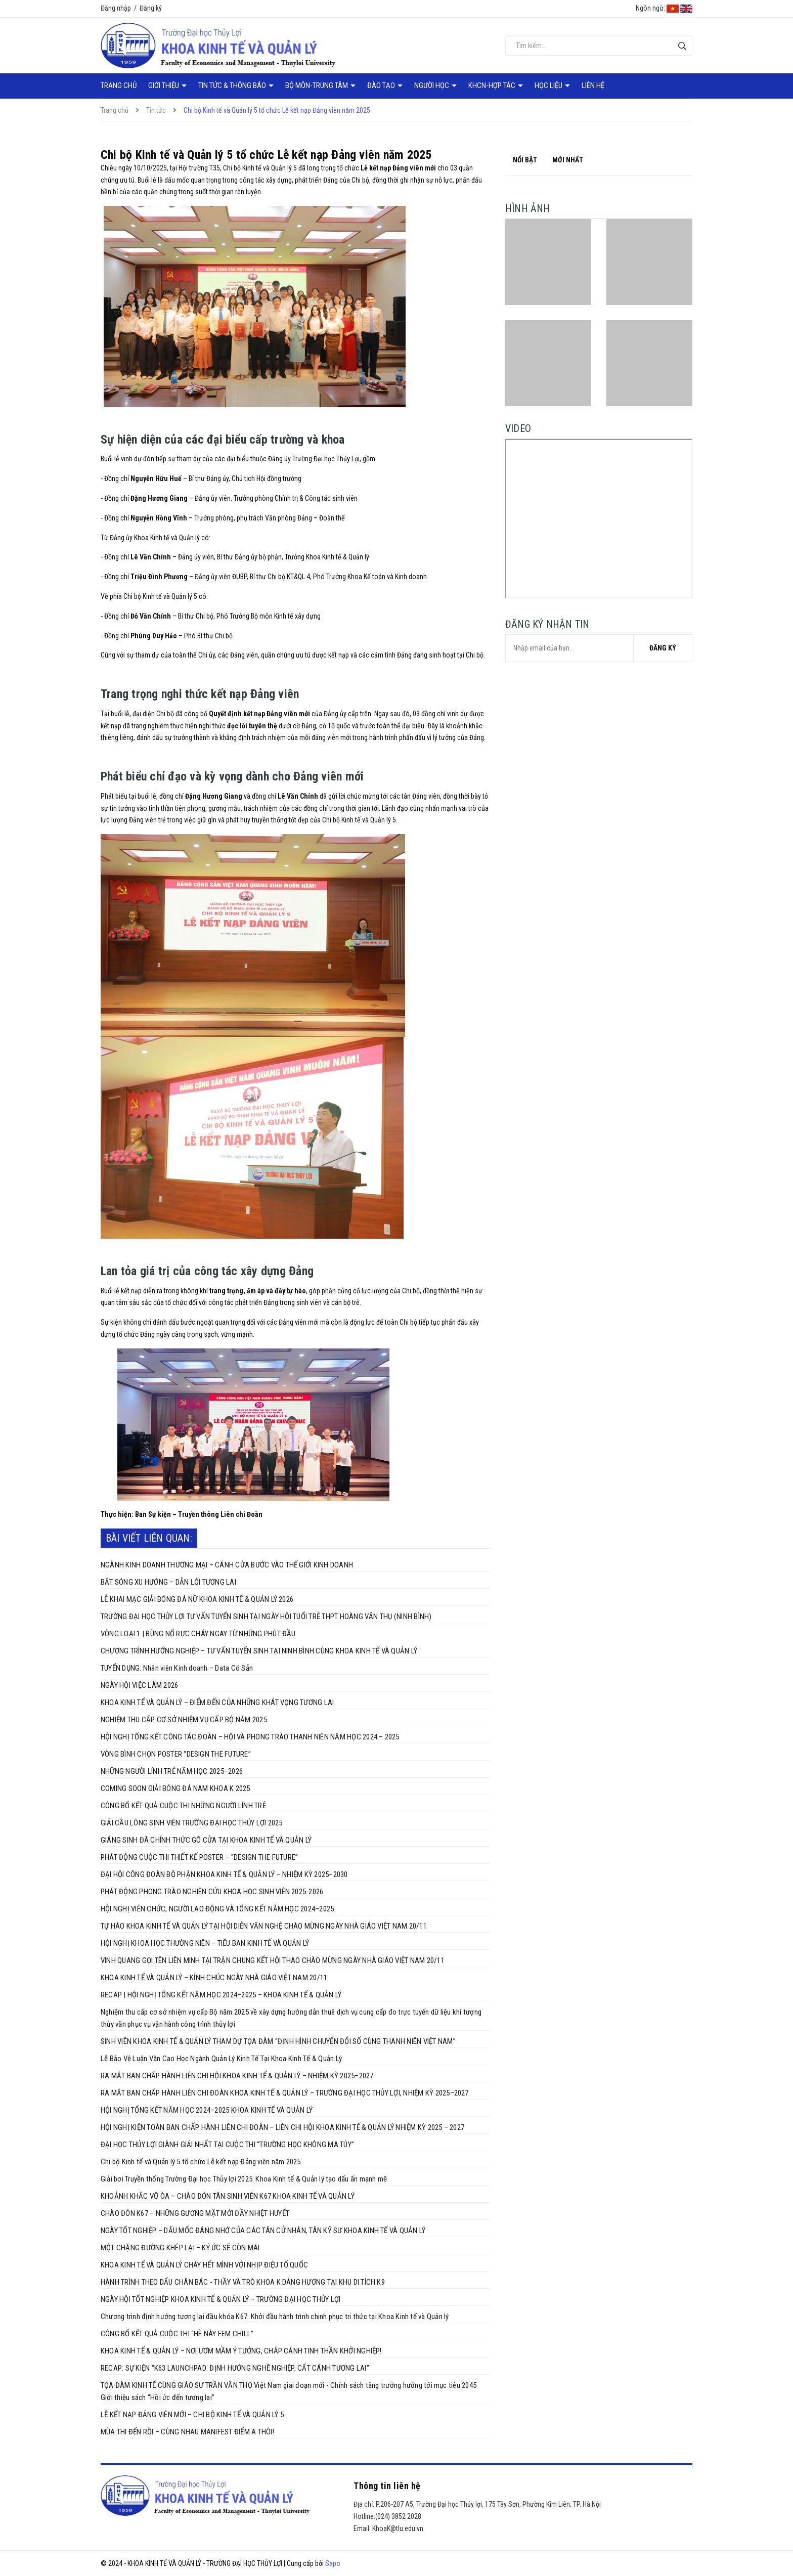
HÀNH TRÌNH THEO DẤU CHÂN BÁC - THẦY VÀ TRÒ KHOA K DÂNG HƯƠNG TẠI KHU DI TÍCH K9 (243, 2282)
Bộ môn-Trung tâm (317, 85)
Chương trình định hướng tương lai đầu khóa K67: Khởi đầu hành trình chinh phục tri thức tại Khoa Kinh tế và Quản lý (275, 2316)
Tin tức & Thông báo (233, 85)
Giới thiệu (164, 85)
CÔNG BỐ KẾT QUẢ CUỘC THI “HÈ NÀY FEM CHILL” (177, 2333)
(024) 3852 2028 (398, 2516)
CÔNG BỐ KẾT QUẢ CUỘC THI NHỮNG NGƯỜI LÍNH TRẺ (183, 1805)
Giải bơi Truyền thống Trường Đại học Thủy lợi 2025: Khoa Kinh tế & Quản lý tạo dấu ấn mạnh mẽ (244, 2179)
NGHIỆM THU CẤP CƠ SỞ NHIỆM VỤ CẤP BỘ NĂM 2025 (184, 1719)
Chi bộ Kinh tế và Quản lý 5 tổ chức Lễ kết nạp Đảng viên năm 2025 (201, 2161)
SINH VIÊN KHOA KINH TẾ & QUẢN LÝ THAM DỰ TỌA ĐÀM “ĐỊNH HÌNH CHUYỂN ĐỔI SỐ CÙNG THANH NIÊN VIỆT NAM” (278, 2041)
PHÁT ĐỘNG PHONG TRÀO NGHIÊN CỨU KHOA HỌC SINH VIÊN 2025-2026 (212, 1891)
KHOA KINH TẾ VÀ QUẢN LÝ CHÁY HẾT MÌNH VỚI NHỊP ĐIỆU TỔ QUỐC (204, 2264)
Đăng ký (151, 8)
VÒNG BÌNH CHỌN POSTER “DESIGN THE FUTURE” (176, 1754)
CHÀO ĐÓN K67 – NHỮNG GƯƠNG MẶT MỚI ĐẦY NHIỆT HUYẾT (195, 2213)
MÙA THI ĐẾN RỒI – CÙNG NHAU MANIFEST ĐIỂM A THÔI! (187, 2431)
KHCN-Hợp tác (492, 85)
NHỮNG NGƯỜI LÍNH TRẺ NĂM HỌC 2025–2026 (172, 1771)
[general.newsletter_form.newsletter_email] (598, 648)
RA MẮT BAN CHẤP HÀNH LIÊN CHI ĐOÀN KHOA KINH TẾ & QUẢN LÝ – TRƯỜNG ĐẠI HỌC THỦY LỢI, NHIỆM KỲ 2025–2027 (285, 2093)
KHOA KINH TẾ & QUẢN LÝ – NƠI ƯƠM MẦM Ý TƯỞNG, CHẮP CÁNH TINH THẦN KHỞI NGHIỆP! (241, 2350)
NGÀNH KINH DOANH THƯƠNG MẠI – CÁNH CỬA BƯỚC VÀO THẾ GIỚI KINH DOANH (227, 1564)
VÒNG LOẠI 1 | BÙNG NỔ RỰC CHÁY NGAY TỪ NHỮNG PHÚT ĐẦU (198, 1633)
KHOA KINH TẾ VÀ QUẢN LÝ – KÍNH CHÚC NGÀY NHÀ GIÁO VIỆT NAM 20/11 (214, 1977)
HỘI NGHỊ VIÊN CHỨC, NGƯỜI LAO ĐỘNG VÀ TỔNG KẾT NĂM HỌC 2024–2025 (217, 1908)
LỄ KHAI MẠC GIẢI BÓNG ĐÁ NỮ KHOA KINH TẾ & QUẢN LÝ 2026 (197, 1599)
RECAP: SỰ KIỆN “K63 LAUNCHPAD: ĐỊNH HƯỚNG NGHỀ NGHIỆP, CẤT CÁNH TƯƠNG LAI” (235, 2368)
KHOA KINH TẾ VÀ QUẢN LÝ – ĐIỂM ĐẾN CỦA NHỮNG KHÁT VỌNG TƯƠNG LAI (217, 1702)
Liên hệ (593, 85)
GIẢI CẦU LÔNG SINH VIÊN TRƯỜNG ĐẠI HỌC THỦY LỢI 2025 (191, 1822)
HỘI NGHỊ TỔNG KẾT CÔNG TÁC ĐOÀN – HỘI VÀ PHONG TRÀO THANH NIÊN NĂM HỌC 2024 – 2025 (250, 1736)
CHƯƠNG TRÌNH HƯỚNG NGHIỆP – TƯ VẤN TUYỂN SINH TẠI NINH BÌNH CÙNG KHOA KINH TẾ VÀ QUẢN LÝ (259, 1650)
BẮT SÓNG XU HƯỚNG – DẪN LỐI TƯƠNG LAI (168, 1582)
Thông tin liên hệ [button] (387, 2485)
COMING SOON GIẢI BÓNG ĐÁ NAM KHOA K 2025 (175, 1788)
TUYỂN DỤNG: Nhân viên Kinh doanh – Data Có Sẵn (177, 1668)
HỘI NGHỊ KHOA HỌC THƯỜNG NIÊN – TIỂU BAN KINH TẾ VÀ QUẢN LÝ (205, 1943)
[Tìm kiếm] (682, 45)
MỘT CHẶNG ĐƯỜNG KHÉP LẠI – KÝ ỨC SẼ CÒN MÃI (180, 2247)
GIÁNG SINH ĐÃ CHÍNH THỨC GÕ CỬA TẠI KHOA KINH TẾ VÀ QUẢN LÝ (206, 1840)
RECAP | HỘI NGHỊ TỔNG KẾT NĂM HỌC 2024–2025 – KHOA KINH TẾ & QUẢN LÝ (221, 1994)
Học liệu (549, 85)
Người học (432, 85)
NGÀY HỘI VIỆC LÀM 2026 (139, 1685)
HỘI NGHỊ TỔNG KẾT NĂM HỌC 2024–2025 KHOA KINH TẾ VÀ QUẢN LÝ (207, 2110)
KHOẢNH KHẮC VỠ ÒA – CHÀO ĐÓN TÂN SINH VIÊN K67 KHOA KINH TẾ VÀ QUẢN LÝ (228, 2196)
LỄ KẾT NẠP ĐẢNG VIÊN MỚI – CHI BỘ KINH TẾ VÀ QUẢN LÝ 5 (192, 2414)
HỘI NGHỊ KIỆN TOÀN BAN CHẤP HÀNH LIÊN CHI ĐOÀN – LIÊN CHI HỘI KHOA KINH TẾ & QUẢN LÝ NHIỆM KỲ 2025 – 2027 (282, 2127)
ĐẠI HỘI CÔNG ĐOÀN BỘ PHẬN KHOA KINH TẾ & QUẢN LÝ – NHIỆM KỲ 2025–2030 (224, 1874)
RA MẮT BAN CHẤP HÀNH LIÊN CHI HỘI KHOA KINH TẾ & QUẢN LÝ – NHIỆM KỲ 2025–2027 (237, 2075)
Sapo (332, 2563)
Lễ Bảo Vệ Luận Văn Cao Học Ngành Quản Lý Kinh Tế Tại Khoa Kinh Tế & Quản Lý (221, 2058)
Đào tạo (381, 85)
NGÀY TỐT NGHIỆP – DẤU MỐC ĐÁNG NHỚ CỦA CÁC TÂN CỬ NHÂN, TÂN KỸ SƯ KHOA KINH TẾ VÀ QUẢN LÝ (263, 2230)
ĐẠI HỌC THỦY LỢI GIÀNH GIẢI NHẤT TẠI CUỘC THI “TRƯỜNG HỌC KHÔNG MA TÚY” (227, 2144)
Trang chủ (119, 85)
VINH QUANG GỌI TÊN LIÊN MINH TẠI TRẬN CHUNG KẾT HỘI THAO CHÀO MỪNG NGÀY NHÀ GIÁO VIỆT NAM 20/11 (273, 1960)
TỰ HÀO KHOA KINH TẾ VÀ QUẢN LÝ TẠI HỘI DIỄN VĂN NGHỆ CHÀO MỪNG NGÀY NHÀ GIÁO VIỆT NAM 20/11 (264, 1926)
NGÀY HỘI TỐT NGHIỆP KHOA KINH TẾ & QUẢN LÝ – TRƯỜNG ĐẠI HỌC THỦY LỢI (220, 2299)
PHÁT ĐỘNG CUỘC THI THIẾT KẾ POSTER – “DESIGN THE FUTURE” (199, 1857)
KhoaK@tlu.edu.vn (397, 2528)
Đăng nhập (116, 8)
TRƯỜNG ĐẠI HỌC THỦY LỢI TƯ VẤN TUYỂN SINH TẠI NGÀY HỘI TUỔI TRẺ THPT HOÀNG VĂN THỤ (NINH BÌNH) (266, 1616)
